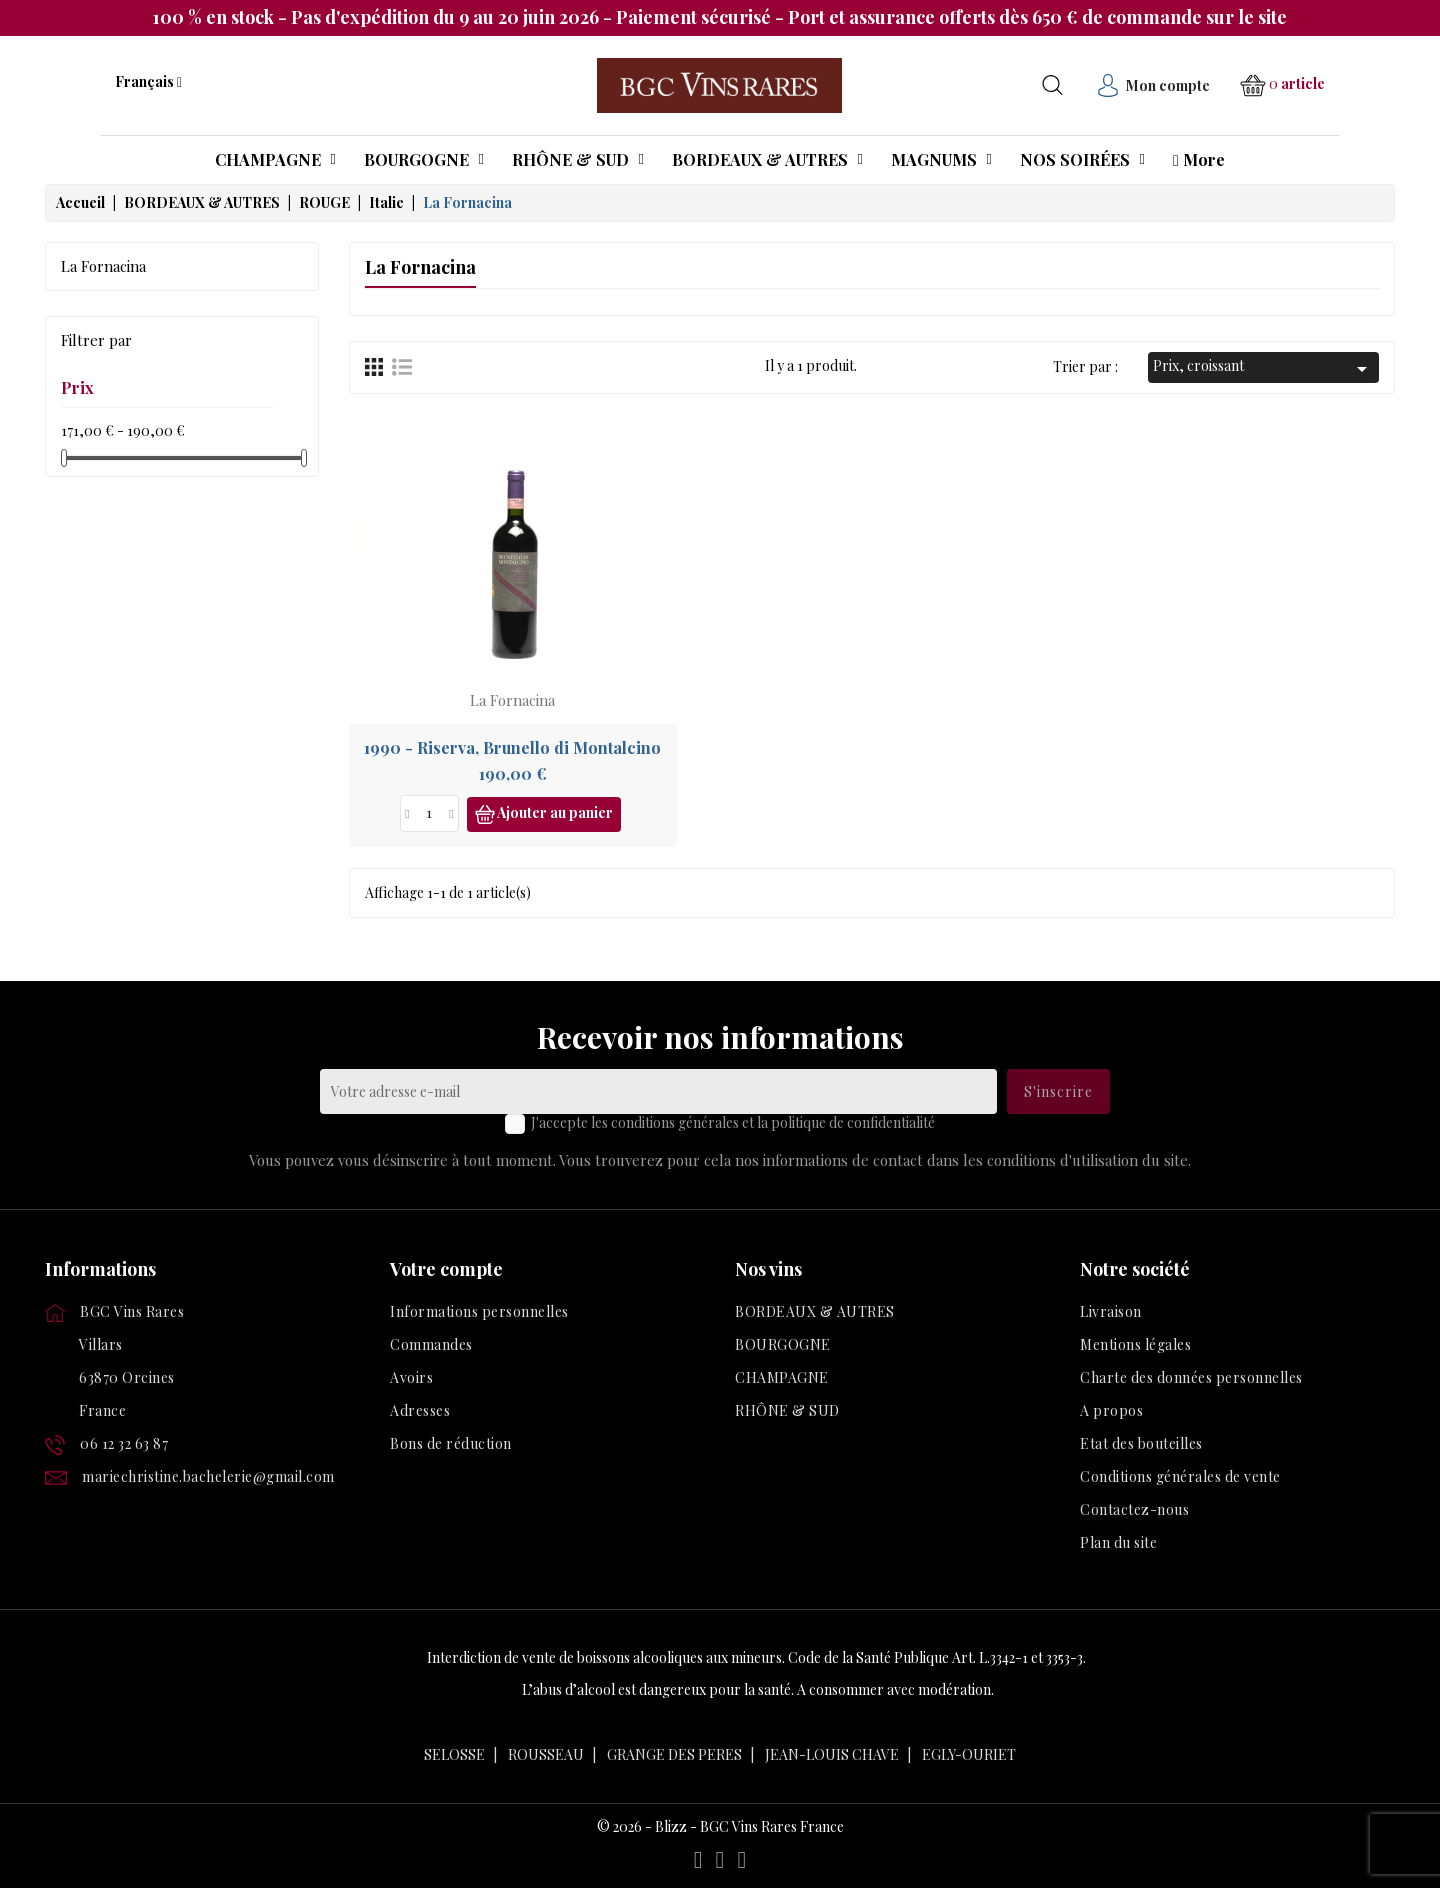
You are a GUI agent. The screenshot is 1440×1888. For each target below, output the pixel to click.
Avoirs (411, 1377)
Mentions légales (1135, 1344)
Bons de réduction (451, 1443)
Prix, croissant (1263, 368)
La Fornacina (103, 266)
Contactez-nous (1134, 1509)
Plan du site (1118, 1542)
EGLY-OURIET (969, 1754)
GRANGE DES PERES (674, 1754)
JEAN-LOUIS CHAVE (832, 1754)
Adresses (420, 1410)
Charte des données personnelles (1191, 1377)
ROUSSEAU (546, 1754)
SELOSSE (454, 1754)
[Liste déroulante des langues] (148, 82)
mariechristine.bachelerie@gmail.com (208, 1476)
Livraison (1111, 1311)
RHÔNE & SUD (787, 1410)
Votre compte (446, 1269)
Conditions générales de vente (1180, 1476)
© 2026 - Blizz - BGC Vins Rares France (720, 1827)
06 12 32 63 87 (124, 1443)
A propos (1111, 1410)
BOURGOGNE (783, 1344)
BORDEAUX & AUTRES (815, 1311)
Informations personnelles (479, 1311)
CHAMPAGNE (782, 1377)
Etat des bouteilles (1141, 1443)
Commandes (431, 1344)
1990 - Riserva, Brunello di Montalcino (512, 747)
